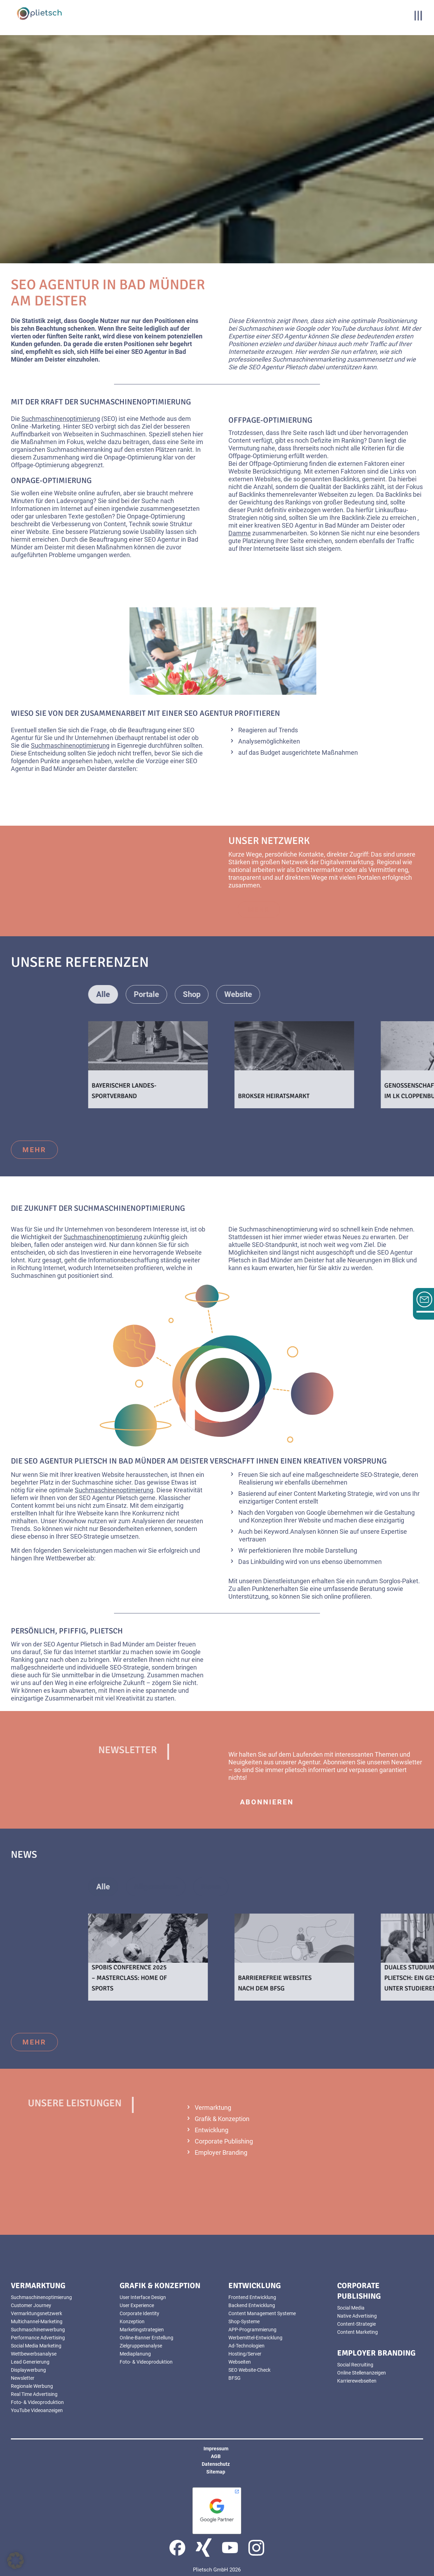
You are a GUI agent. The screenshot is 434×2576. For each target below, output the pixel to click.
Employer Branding (221, 2152)
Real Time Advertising (34, 2394)
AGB (216, 2456)
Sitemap (215, 2472)
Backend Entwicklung (251, 2305)
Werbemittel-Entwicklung (255, 2337)
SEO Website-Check (249, 2370)
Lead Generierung (30, 2362)
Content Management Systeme (262, 2313)
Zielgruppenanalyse (141, 2346)
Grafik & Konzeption (222, 2118)
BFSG (234, 2378)
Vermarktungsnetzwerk (36, 2313)
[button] (15, 2560)
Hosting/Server (244, 2354)
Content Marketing (357, 2332)
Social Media (351, 2308)
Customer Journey (31, 2305)
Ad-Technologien (246, 2346)
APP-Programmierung (252, 2329)
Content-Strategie (356, 2324)
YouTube (343, 328)
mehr (288, 909)
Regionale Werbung (32, 2386)
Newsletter (406, 1762)
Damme (239, 533)
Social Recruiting (355, 2364)
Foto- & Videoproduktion (37, 2402)
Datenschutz (216, 2464)
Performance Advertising (38, 2337)
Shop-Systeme (244, 2321)
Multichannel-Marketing (36, 2321)
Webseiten (78, 434)
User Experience (137, 2305)
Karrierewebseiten (356, 2381)
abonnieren (267, 1802)
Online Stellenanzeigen (361, 2373)
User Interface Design (143, 2297)
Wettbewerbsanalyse (33, 2354)
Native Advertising (357, 2316)
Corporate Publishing (224, 2141)
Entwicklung (211, 2130)
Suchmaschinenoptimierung (60, 418)
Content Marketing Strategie (333, 1493)
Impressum (215, 2448)
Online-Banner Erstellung (146, 2337)
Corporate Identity (139, 2313)
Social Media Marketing (36, 2346)
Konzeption (266, 1520)
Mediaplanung (135, 2354)
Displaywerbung (28, 2370)
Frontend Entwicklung (252, 2297)
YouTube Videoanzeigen (37, 2410)
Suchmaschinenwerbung (38, 2329)
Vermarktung (213, 2107)
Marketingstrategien (142, 2329)
